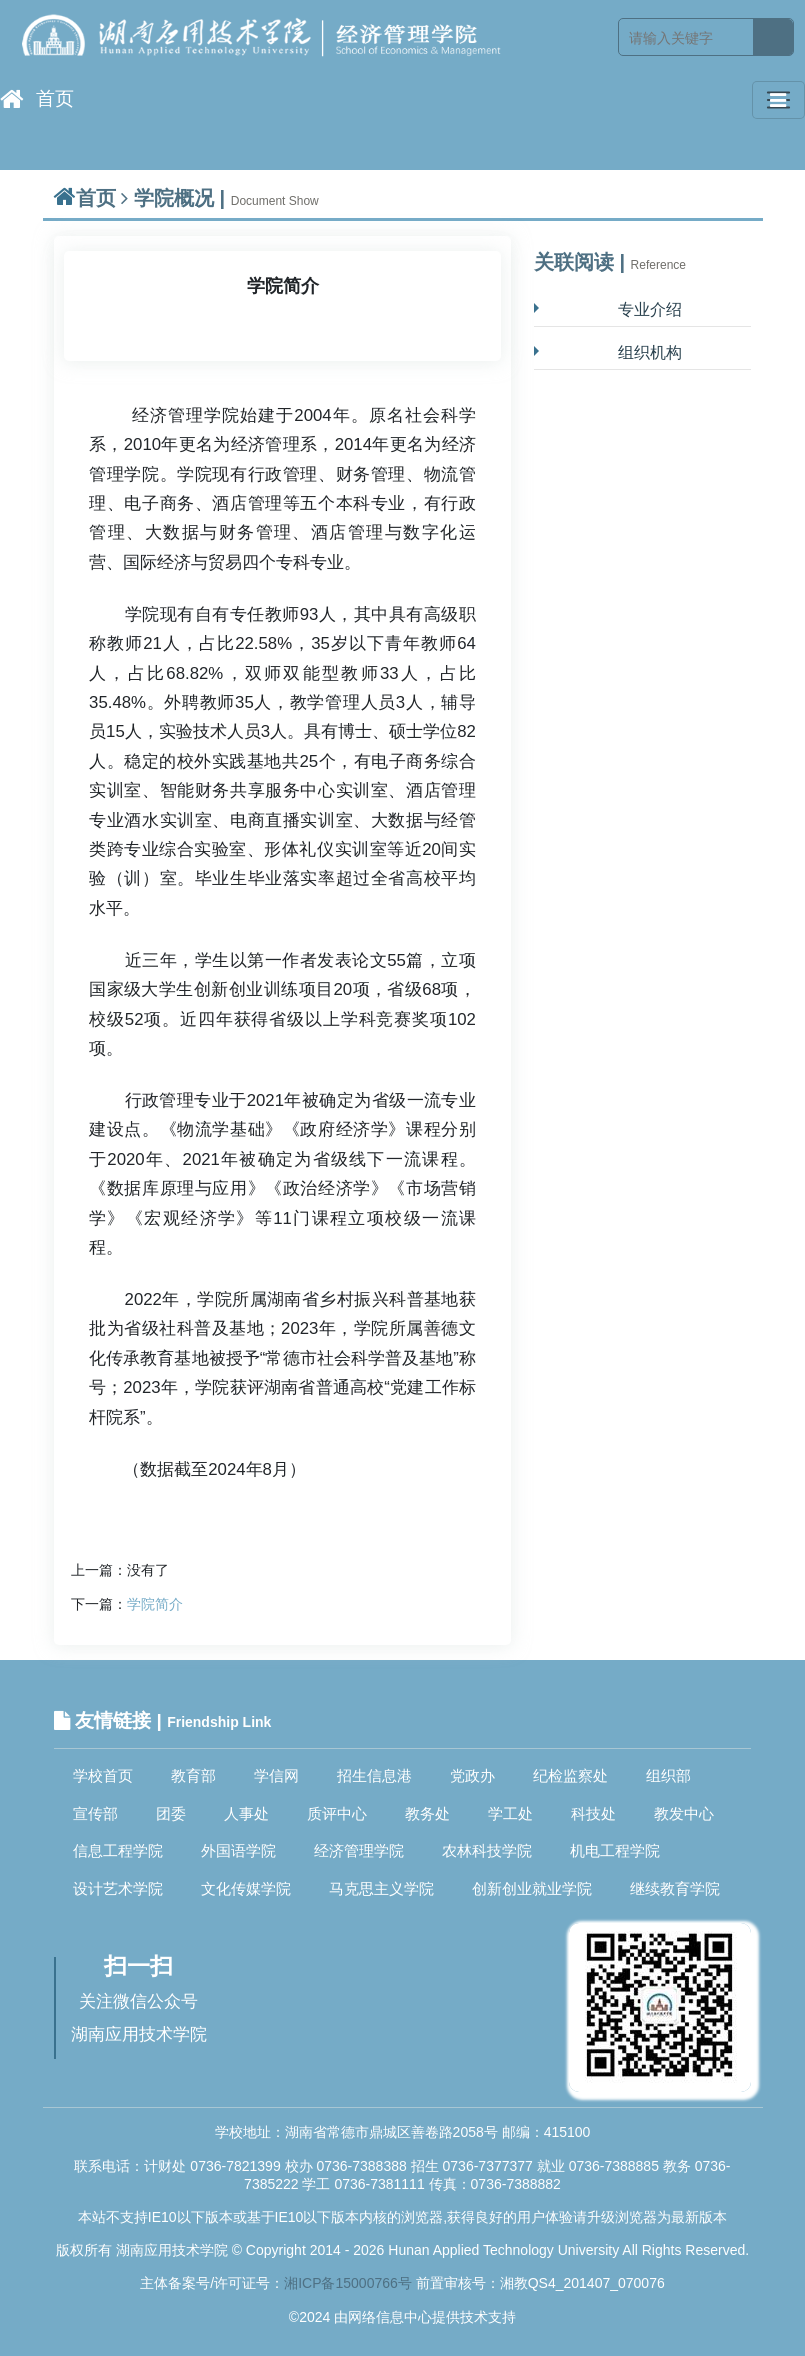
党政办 (472, 1775)
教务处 (427, 1813)
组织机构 (650, 352)
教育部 (193, 1775)
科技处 (593, 1813)
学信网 (276, 1775)
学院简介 (155, 1604)
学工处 (510, 1813)
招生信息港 (374, 1775)
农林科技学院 (487, 1850)
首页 (37, 99)
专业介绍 (650, 309)
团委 (171, 1813)
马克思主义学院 (381, 1888)
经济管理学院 (359, 1850)
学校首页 (103, 1775)
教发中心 (684, 1813)
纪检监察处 (570, 1775)
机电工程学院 (615, 1850)
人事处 (246, 1813)
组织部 (668, 1775)
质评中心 (337, 1813)
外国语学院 (238, 1850)
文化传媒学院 (246, 1888)
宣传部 (95, 1813)
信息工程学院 (118, 1850)
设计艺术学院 (118, 1888)
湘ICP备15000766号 (348, 2283)
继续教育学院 (675, 1888)
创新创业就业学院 (532, 1888)
